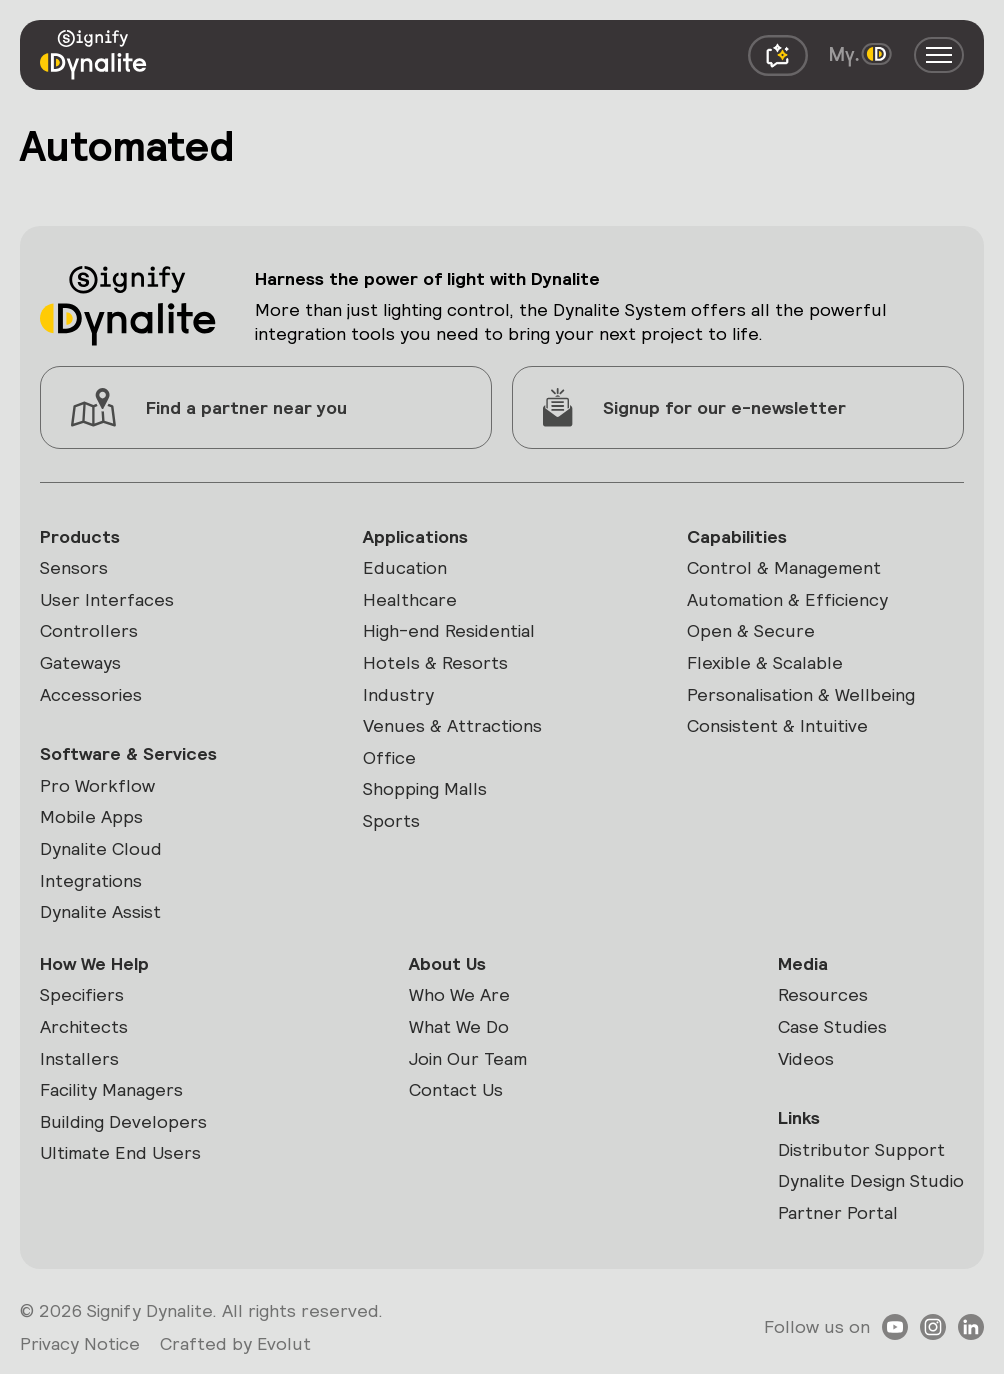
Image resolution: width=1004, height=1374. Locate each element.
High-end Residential (449, 630)
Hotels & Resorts (435, 662)
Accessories (91, 694)
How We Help (94, 963)
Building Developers (123, 1121)
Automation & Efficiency (787, 599)
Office (389, 757)
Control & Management (784, 567)
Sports (391, 820)
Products (80, 536)
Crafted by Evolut (235, 1343)
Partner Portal (838, 1212)
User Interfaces (107, 599)
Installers (79, 1058)
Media (803, 963)
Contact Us (456, 1089)
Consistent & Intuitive (777, 725)
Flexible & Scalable (765, 662)
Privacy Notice (80, 1343)
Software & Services (128, 753)
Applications (415, 536)
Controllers (89, 630)
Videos (806, 1058)
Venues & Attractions (452, 725)
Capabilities (737, 536)
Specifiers (82, 994)
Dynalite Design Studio (871, 1180)
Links (799, 1117)
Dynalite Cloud (101, 848)
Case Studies (832, 1026)
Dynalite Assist (100, 911)
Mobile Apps (91, 816)
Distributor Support (861, 1149)
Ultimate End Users (120, 1152)
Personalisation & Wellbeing (801, 694)
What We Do (459, 1026)
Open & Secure (751, 630)
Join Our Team (468, 1058)
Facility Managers (111, 1089)
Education (405, 567)
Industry (398, 694)
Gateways (80, 662)
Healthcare (410, 599)
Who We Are (459, 994)
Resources (823, 994)
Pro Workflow (97, 785)
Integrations (91, 880)
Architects (84, 1026)
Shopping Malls (425, 788)
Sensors (74, 567)
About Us (447, 963)
